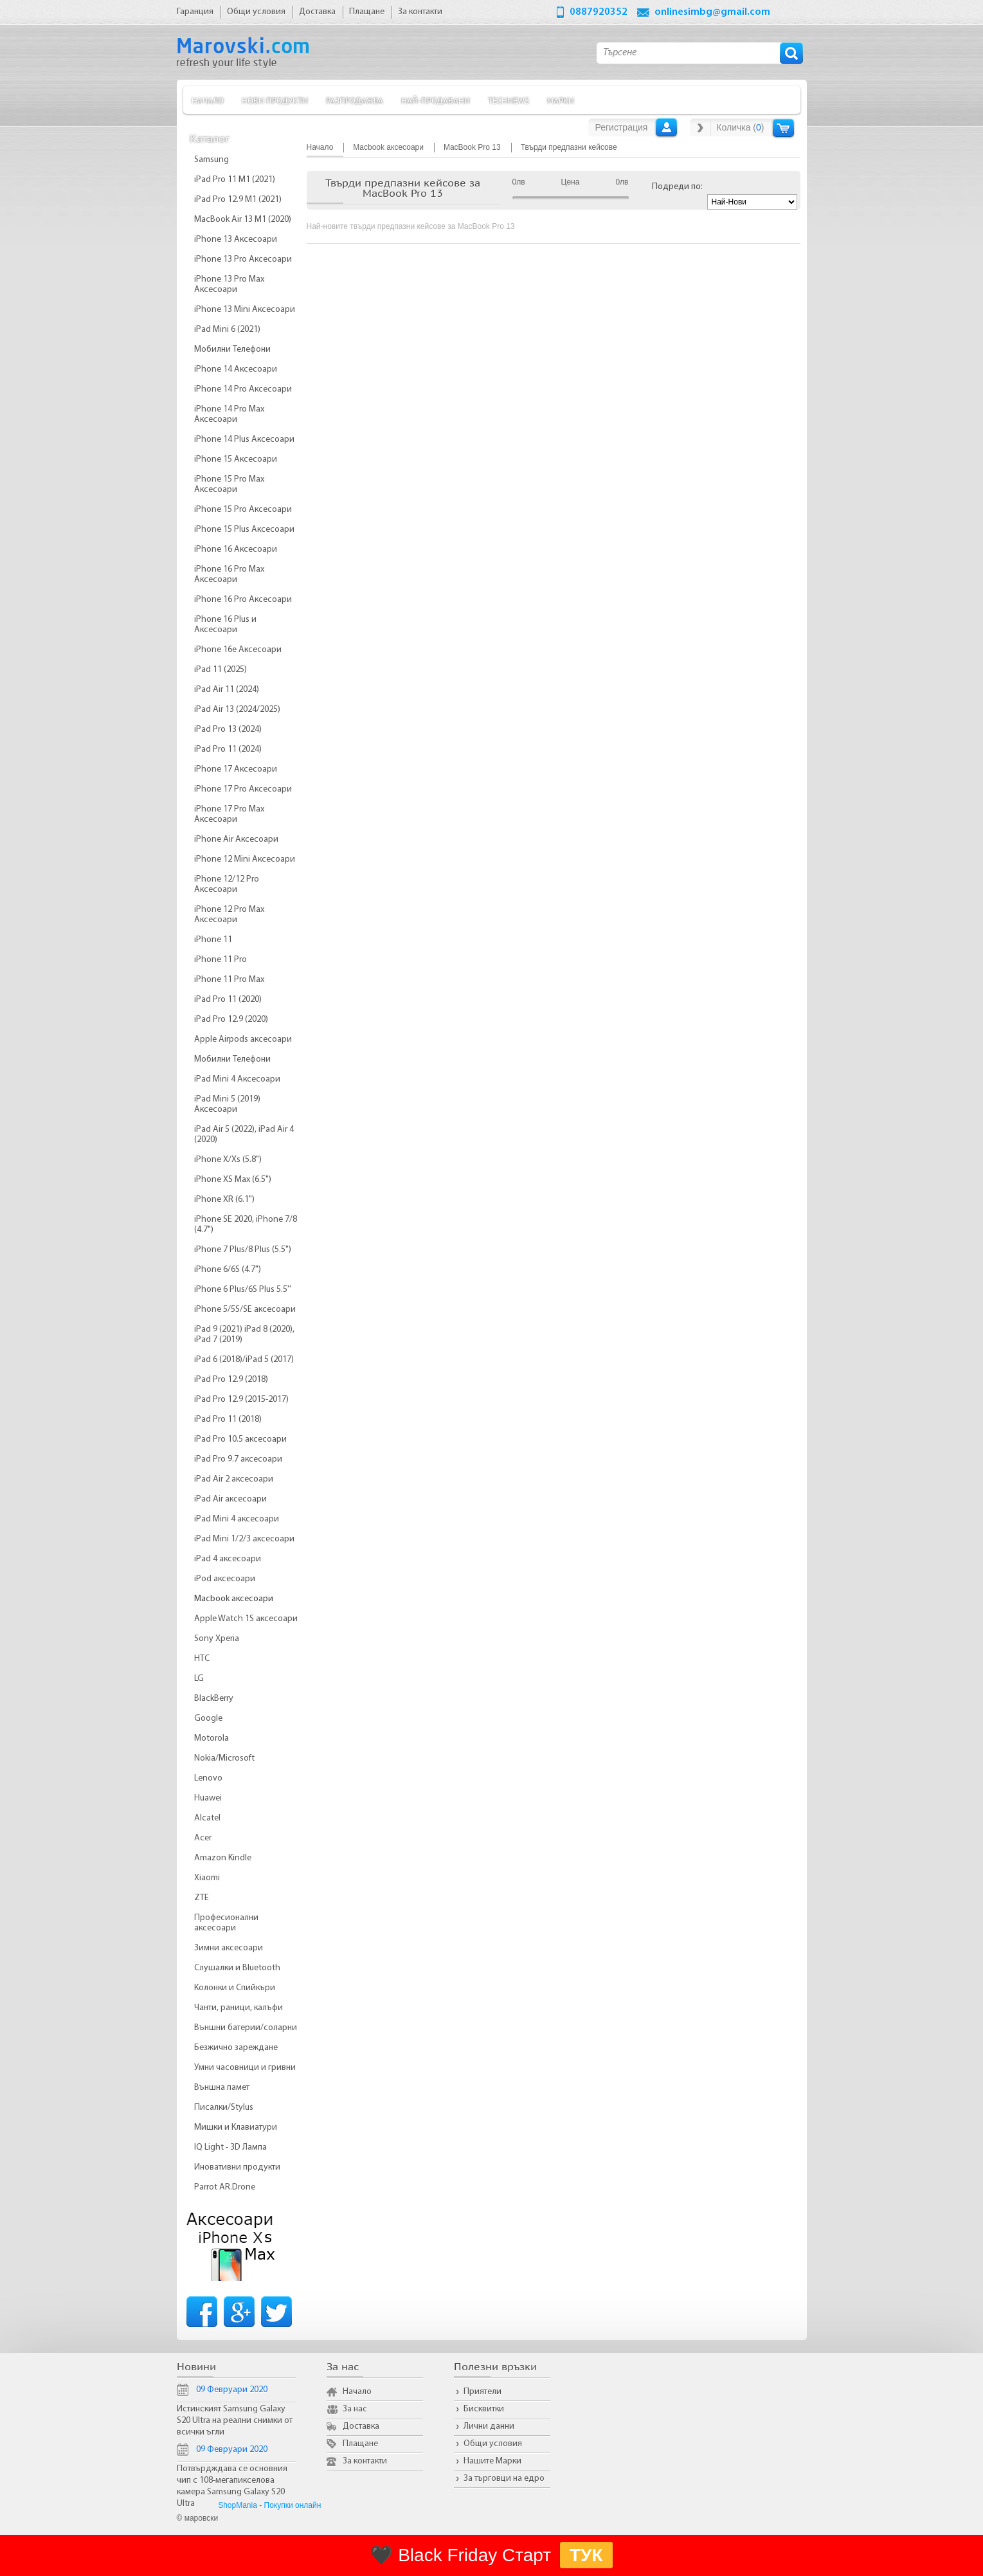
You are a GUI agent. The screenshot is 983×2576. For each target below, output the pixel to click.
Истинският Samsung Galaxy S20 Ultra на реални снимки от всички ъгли (235, 2420)
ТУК (586, 2555)
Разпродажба (354, 100)
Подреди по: (677, 187)
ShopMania (237, 2505)
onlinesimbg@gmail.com (712, 12)
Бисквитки (484, 2409)
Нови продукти (275, 100)
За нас (355, 2409)
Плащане (360, 2444)
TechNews (508, 100)
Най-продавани (435, 100)
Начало (208, 100)
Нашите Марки (492, 2461)
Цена (570, 181)
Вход (666, 127)
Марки (560, 100)
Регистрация (621, 127)
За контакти (365, 2461)
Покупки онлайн (292, 2505)
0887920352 (598, 12)
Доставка (361, 2426)
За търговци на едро (504, 2478)
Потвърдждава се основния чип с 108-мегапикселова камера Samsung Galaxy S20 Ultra (232, 2486)
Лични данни (489, 2426)
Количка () (740, 127)
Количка (783, 127)
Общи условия (493, 2444)
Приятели (482, 2392)
